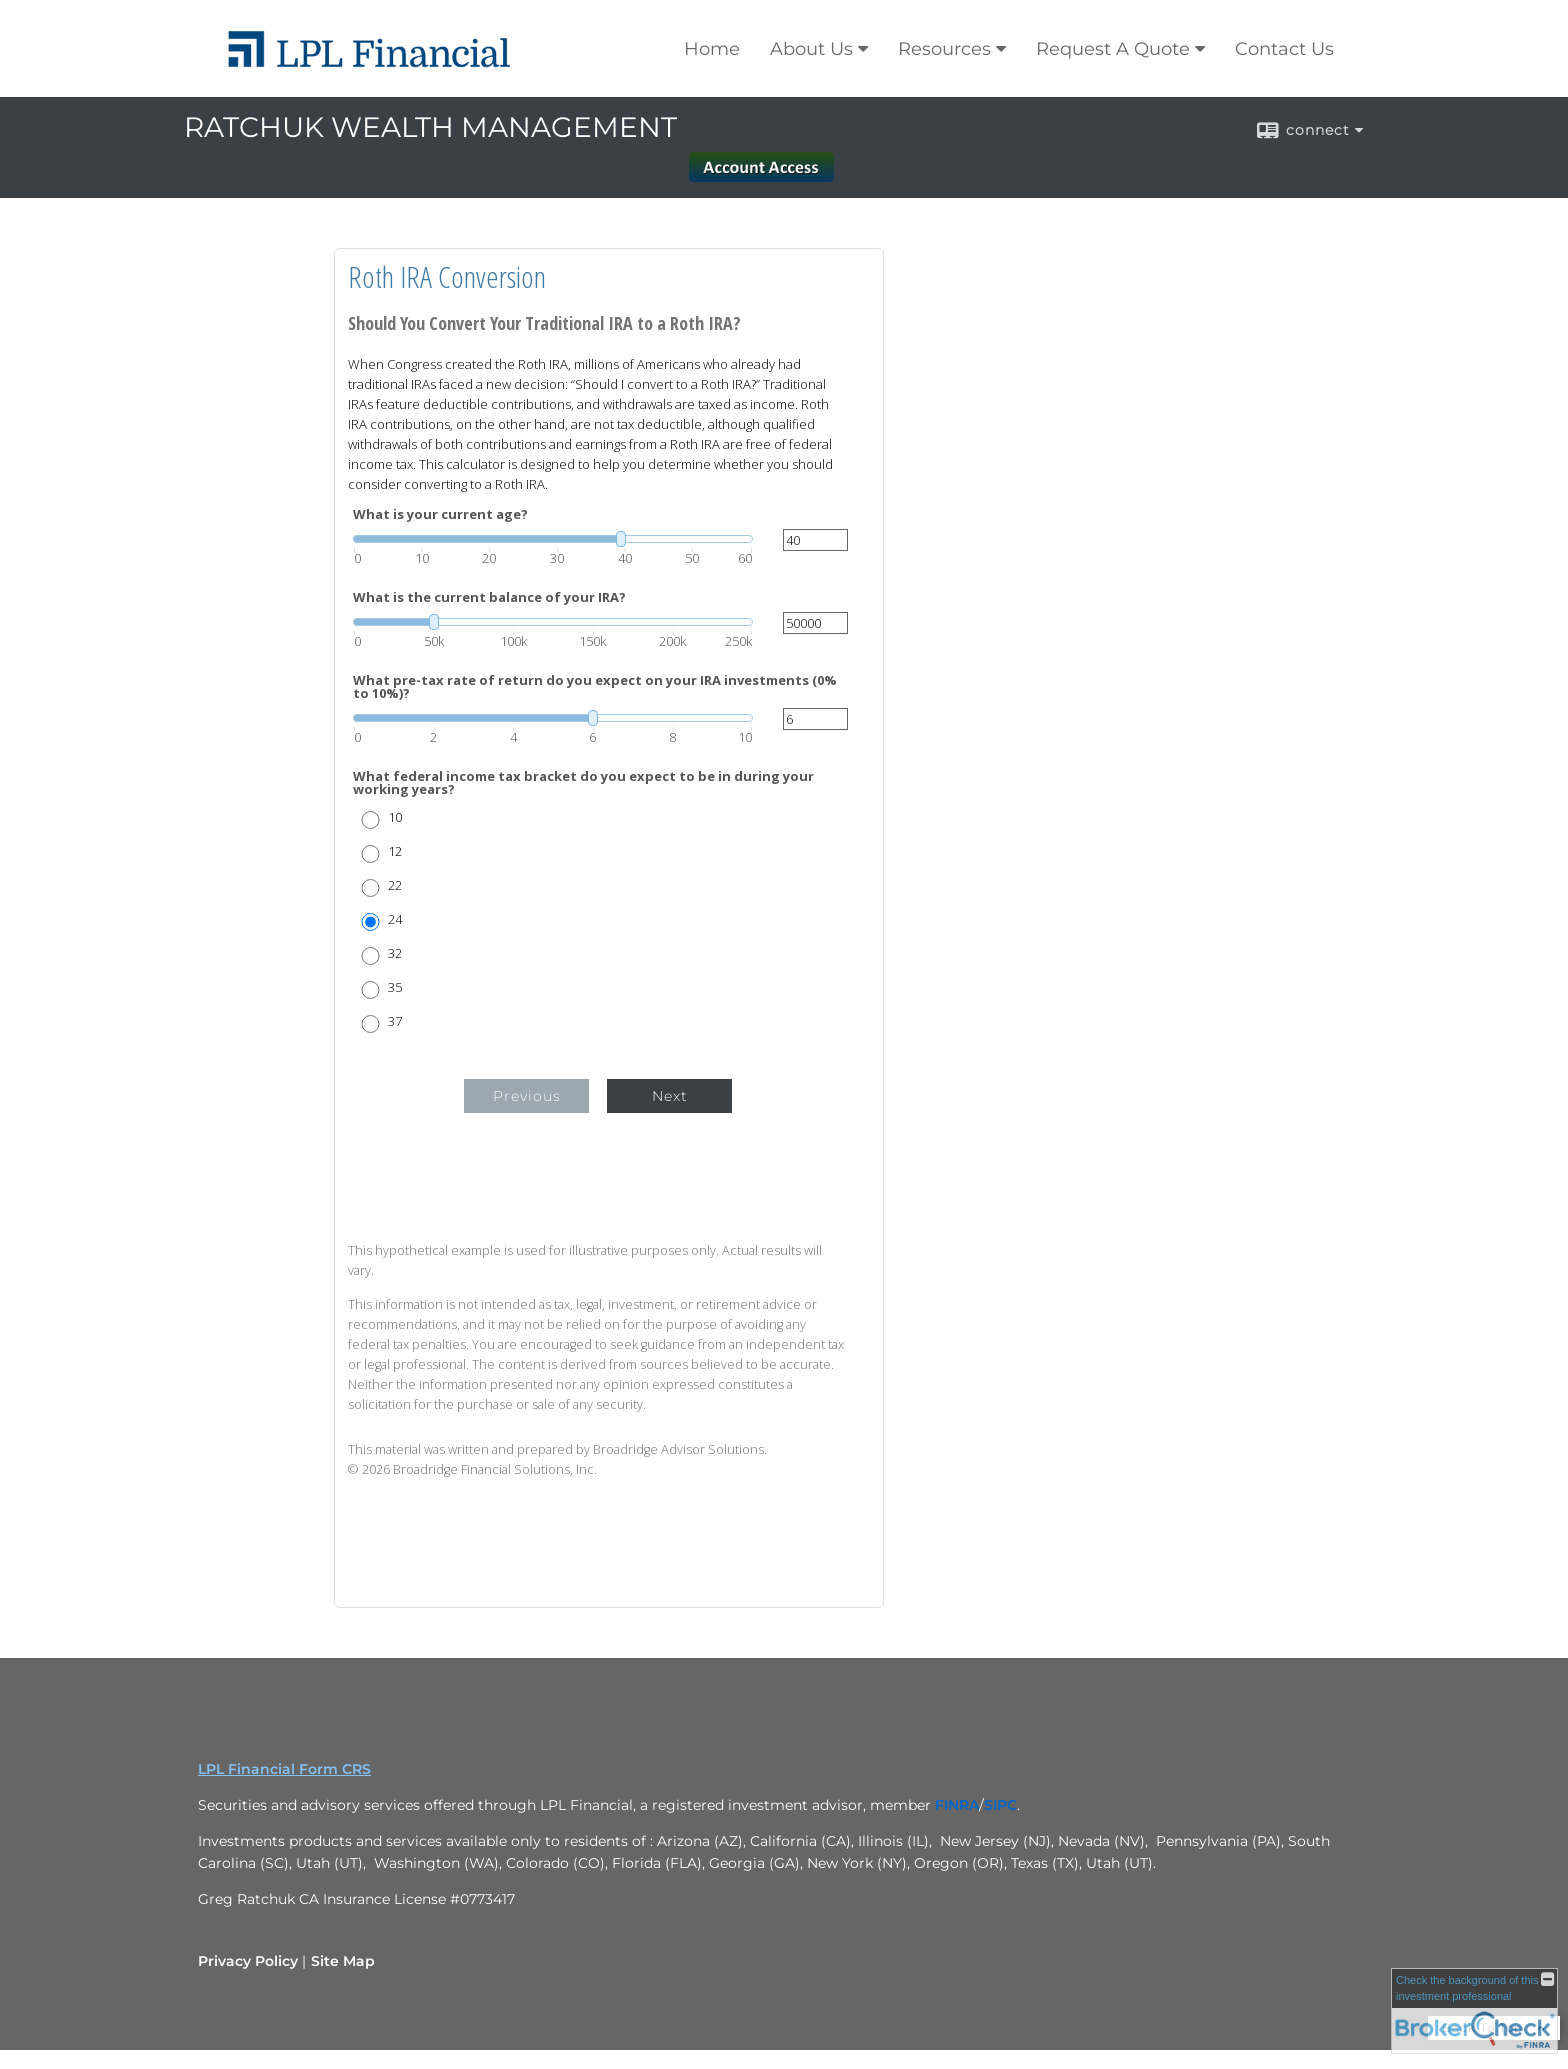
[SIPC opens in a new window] (1000, 1805)
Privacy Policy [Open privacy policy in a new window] (248, 1961)
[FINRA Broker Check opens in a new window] (1474, 2011)
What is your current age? (440, 514)
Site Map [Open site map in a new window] (343, 1961)
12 (395, 851)
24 (395, 919)
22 (395, 885)
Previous (527, 1096)
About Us (811, 49)
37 (395, 1021)
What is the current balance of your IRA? (489, 597)
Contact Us (1284, 49)
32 (395, 953)
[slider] (553, 539)
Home (712, 49)
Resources (944, 49)
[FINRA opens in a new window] (957, 1805)
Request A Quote (1113, 49)
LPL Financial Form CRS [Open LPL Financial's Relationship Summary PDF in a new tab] (284, 1769)
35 (395, 987)
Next (670, 1096)
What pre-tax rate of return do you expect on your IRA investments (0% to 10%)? (595, 687)
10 (395, 817)
